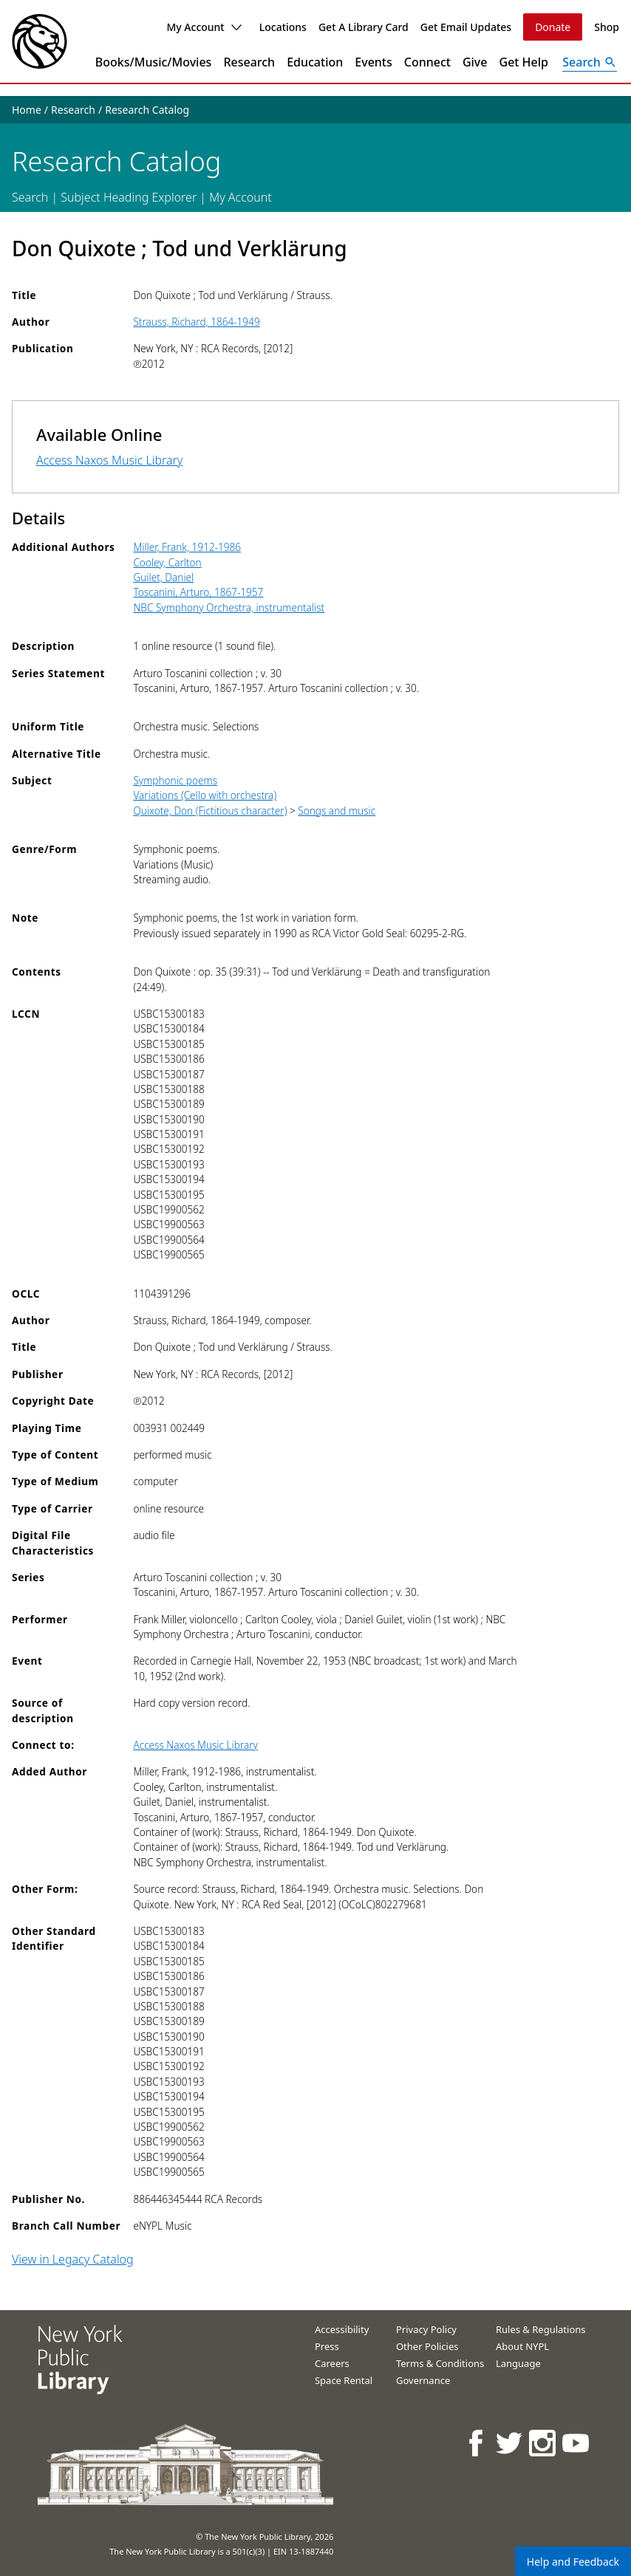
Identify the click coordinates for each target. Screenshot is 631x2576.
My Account (203, 27)
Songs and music (336, 811)
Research (249, 62)
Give (475, 62)
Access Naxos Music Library (109, 460)
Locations (283, 27)
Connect (427, 62)
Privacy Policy (426, 2329)
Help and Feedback (573, 2562)
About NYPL (522, 2346)
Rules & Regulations (541, 2329)
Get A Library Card (363, 27)
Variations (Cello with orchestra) (204, 795)
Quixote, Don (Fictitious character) (210, 811)
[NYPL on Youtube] (576, 2442)
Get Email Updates (465, 27)
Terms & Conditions (440, 2363)
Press (327, 2346)
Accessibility (342, 2329)
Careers (332, 2363)
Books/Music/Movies (153, 62)
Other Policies (427, 2346)
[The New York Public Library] (39, 41)
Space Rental (343, 2380)
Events (373, 62)
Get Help (524, 62)
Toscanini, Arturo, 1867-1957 (198, 592)
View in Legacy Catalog (73, 2259)
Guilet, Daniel (163, 577)
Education (315, 62)
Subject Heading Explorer (129, 197)
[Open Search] (589, 62)
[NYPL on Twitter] (510, 2442)
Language (518, 2363)
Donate (552, 27)
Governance (423, 2380)
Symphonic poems (175, 780)
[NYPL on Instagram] (543, 2442)
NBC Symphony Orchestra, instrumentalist (228, 607)
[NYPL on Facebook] (477, 2442)
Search (30, 197)
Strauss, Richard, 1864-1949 (196, 322)
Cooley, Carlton (167, 562)
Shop (606, 27)
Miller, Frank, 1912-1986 (187, 547)
